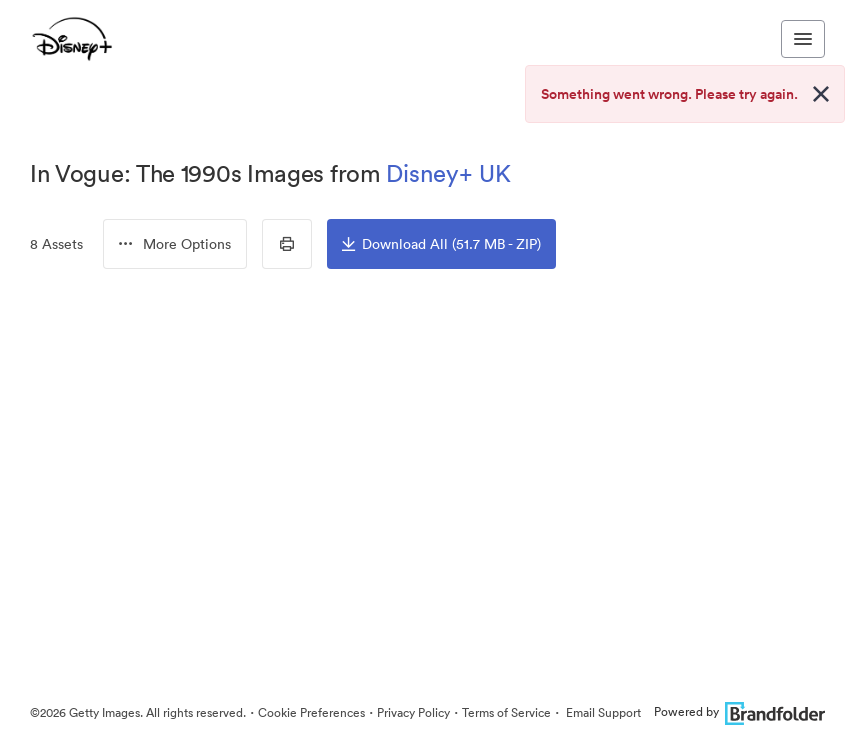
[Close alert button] (821, 94)
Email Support (602, 712)
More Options (175, 244)
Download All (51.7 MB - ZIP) (441, 244)
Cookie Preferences (311, 712)
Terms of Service (506, 712)
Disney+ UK (448, 173)
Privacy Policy (413, 712)
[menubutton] (175, 244)
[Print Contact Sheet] (287, 244)
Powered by (739, 711)
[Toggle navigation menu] (803, 39)
